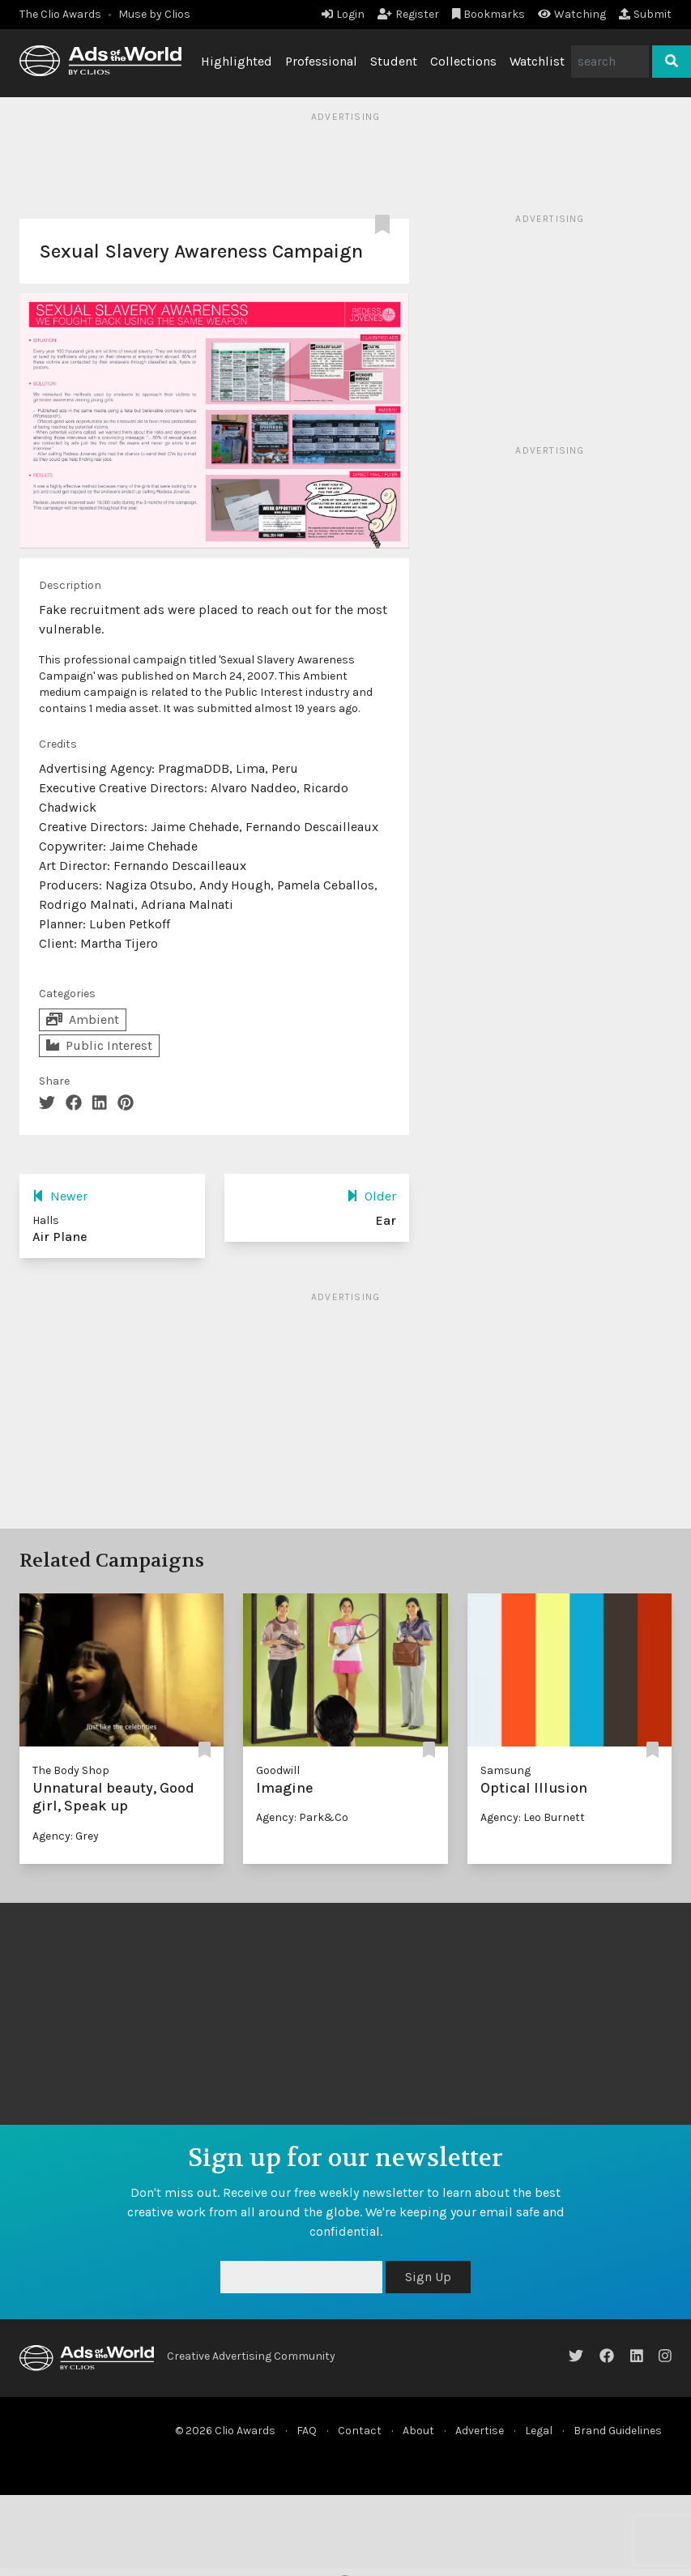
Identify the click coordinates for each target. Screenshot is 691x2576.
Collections (463, 61)
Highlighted (236, 61)
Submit (645, 14)
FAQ (306, 2430)
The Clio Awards (60, 14)
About (418, 2430)
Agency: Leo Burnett (532, 1817)
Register (408, 14)
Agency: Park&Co (302, 1817)
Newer (59, 1196)
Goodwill (278, 1770)
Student (393, 61)
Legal (538, 2430)
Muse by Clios (154, 14)
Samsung (505, 1770)
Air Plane (59, 1236)
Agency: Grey (65, 1836)
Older (371, 1196)
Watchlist (537, 61)
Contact (360, 2430)
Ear (385, 1220)
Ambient (82, 1019)
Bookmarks (489, 14)
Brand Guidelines (618, 2430)
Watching (572, 14)
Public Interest (99, 1045)
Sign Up (428, 2276)
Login (343, 14)
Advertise (479, 2430)
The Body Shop (70, 1770)
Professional (321, 61)
